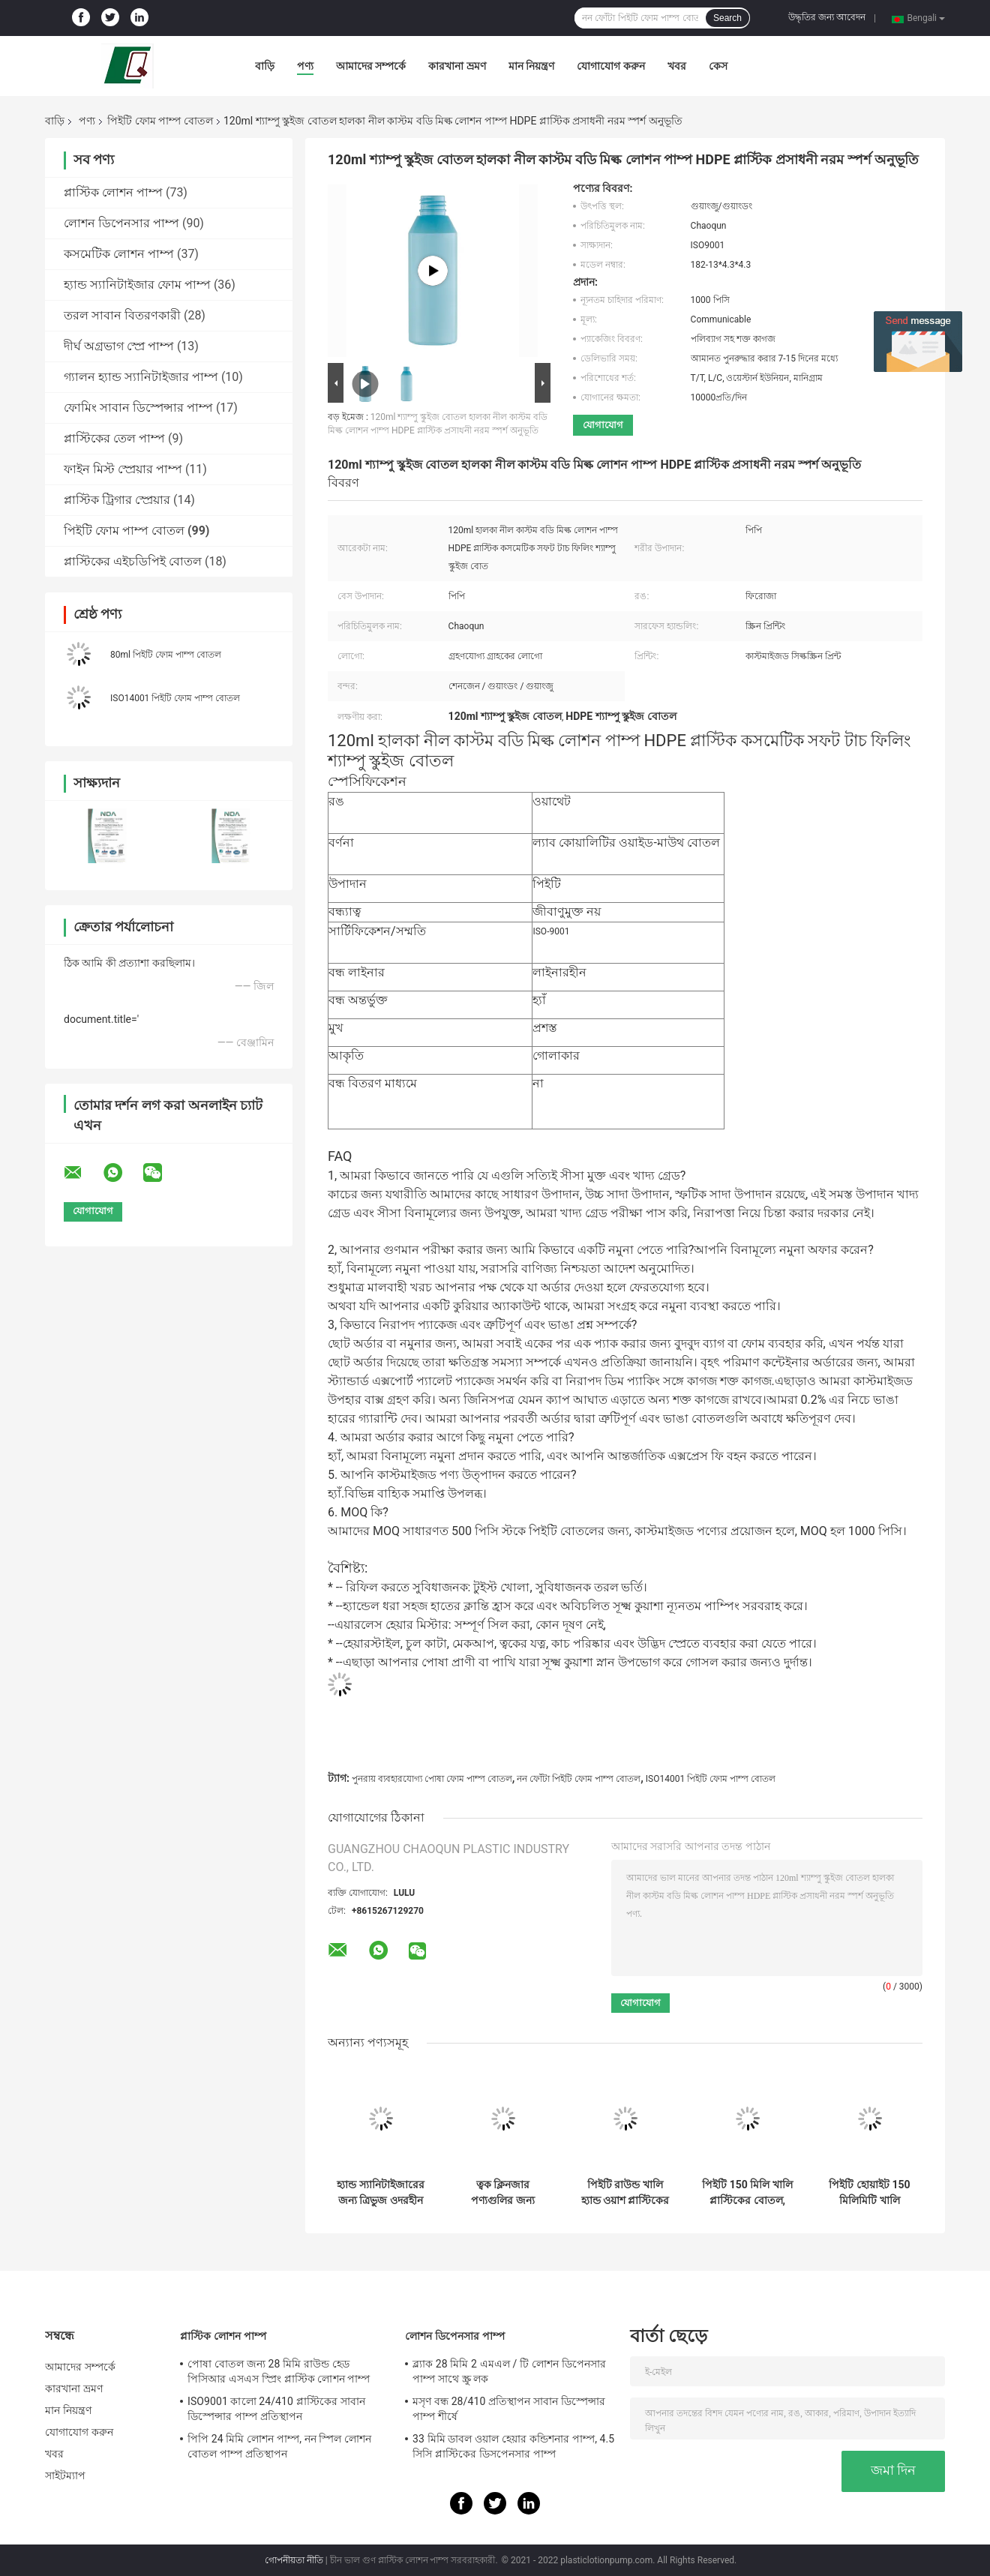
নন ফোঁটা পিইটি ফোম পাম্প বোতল (578, 1779)
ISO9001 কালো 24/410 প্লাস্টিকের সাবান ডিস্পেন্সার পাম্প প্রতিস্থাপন (276, 2408)
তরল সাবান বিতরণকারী (122, 315)
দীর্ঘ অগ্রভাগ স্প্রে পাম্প (119, 346)
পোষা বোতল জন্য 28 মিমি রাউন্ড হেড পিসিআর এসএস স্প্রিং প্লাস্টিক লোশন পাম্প (279, 2371)
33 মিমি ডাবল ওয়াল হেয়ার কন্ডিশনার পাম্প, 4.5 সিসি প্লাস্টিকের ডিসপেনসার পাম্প (513, 2446)
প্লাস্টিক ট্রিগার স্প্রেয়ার (117, 500)
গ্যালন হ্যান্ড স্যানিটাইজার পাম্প (141, 377)
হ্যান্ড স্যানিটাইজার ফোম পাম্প (137, 284)
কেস (718, 66)
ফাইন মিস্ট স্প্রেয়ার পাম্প (123, 469)
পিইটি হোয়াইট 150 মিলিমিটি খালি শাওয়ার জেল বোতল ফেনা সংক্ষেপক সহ (870, 2193)
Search (727, 18)
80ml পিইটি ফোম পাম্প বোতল (165, 654)
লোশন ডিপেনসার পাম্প (121, 223)
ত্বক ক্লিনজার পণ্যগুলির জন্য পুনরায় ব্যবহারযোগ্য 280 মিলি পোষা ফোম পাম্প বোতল (503, 2193)
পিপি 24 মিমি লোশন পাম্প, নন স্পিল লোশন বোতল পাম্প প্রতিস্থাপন (279, 2446)
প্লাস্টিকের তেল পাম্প (114, 438)
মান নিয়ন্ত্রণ (531, 66)
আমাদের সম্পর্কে (371, 66)
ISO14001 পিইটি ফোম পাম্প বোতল (175, 698)
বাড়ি (264, 66)
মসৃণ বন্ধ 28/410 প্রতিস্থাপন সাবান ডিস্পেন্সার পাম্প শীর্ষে (508, 2408)
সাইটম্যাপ (65, 2476)
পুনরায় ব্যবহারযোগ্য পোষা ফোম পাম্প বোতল (432, 1779)
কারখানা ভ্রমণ (456, 66)
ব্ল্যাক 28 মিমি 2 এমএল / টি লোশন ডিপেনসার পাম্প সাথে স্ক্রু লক (509, 2371)
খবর (677, 66)
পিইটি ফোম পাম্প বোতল (159, 121)
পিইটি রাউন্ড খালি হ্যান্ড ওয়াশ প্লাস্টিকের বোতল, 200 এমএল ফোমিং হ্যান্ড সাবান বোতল (625, 2193)
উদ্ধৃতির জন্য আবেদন (827, 17)
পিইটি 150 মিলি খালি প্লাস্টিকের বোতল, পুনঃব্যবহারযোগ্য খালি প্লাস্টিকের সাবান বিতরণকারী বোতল (747, 2193)
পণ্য (305, 66)
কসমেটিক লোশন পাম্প (119, 254)
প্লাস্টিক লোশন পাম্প (113, 192)
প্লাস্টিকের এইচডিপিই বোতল (133, 561)
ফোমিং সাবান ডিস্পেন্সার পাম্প (138, 407)
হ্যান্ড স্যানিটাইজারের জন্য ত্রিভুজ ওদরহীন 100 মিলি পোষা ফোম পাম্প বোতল (380, 2193)
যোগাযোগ (603, 424)
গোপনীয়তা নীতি (294, 2560)
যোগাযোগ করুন (610, 66)
